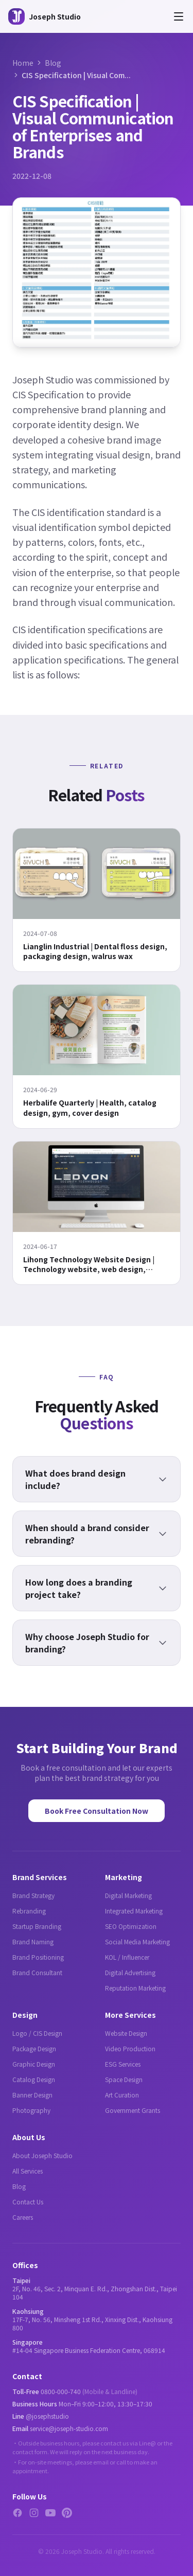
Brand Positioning (38, 1957)
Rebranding (29, 1910)
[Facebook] (17, 2513)
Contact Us (27, 2201)
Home (22, 63)
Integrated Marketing (134, 1910)
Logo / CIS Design (37, 2033)
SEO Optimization (130, 1926)
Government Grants (132, 2110)
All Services (27, 2170)
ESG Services (123, 2063)
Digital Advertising (130, 1972)
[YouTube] (50, 2513)
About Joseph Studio (42, 2155)
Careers (22, 2217)
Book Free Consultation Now (96, 1811)
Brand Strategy (33, 1895)
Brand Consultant (37, 1972)
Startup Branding (36, 1926)
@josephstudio (47, 2416)
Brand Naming (33, 1941)
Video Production (130, 2048)
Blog (53, 63)
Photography (31, 2110)
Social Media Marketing (137, 1941)
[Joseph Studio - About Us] (44, 16)
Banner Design (32, 2094)
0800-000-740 (61, 2391)
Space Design (124, 2079)
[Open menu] (178, 16)
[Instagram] (34, 2513)
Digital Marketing (128, 1895)
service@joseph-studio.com (69, 2428)
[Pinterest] (67, 2513)
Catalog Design (33, 2079)
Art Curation (122, 2094)
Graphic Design (33, 2063)
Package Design (34, 2048)
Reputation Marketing (135, 1987)
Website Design (126, 2033)
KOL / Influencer (127, 1957)
